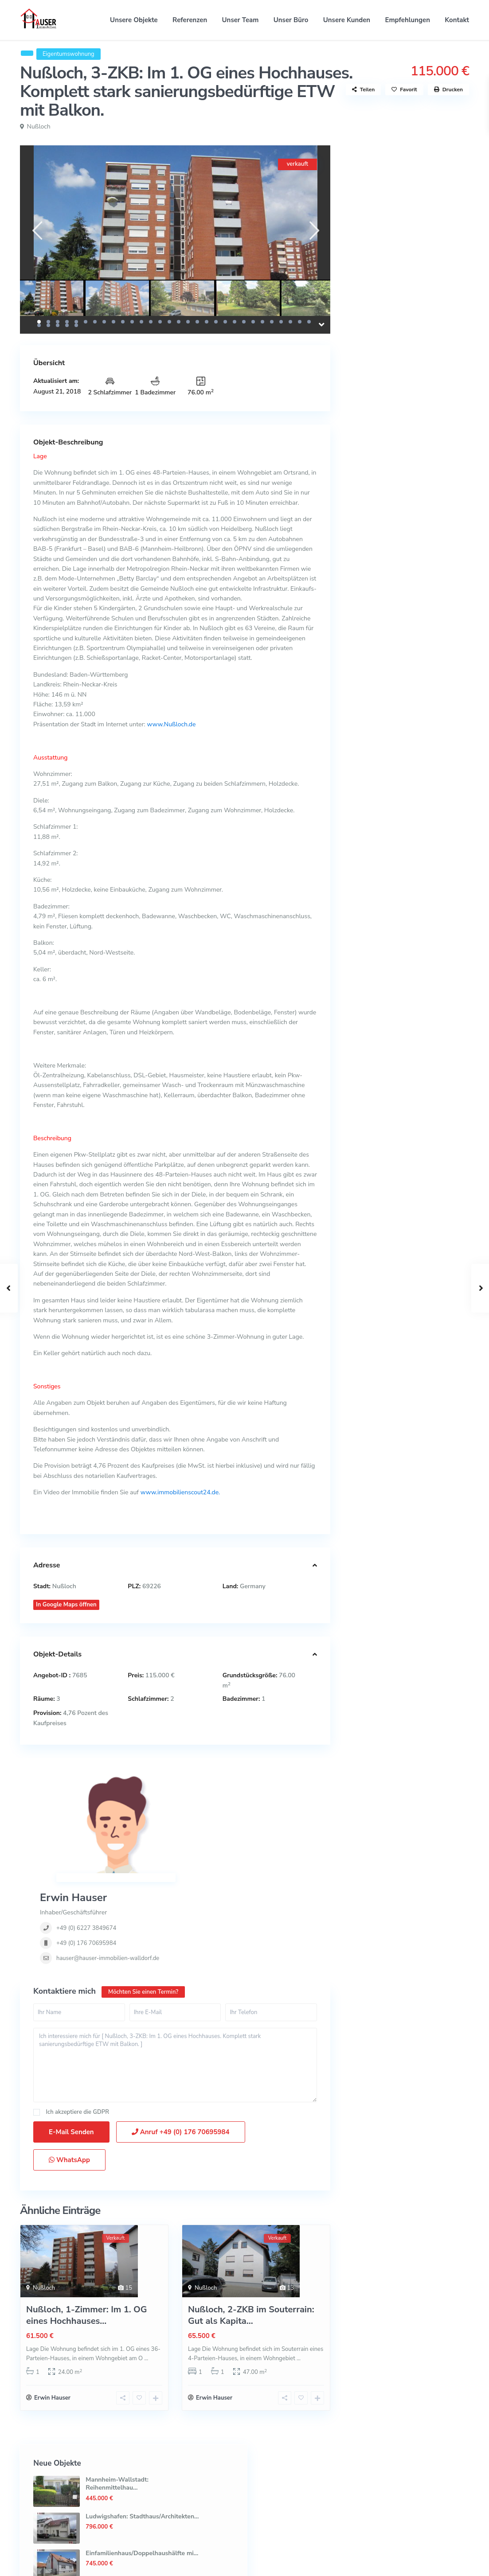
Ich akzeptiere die (77, 2023)
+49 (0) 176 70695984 (205, 1824)
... (146, 2270)
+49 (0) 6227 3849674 (205, 1808)
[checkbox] (36, 2023)
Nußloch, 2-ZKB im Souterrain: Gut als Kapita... (251, 2226)
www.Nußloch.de (170, 724)
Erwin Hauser (191, 1778)
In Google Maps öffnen (66, 1605)
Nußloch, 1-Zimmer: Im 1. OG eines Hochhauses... (86, 2226)
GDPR (101, 2023)
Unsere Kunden (346, 20)
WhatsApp (69, 2071)
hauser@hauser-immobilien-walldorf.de (226, 1839)
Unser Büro (291, 20)
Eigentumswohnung (68, 54)
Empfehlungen (407, 20)
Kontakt (457, 20)
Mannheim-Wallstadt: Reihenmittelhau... (431, 189)
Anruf (181, 2043)
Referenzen (189, 20)
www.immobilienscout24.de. (180, 1492)
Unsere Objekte (134, 20)
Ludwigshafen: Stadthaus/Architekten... (439, 225)
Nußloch (39, 126)
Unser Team (240, 20)
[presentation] (36, 230)
